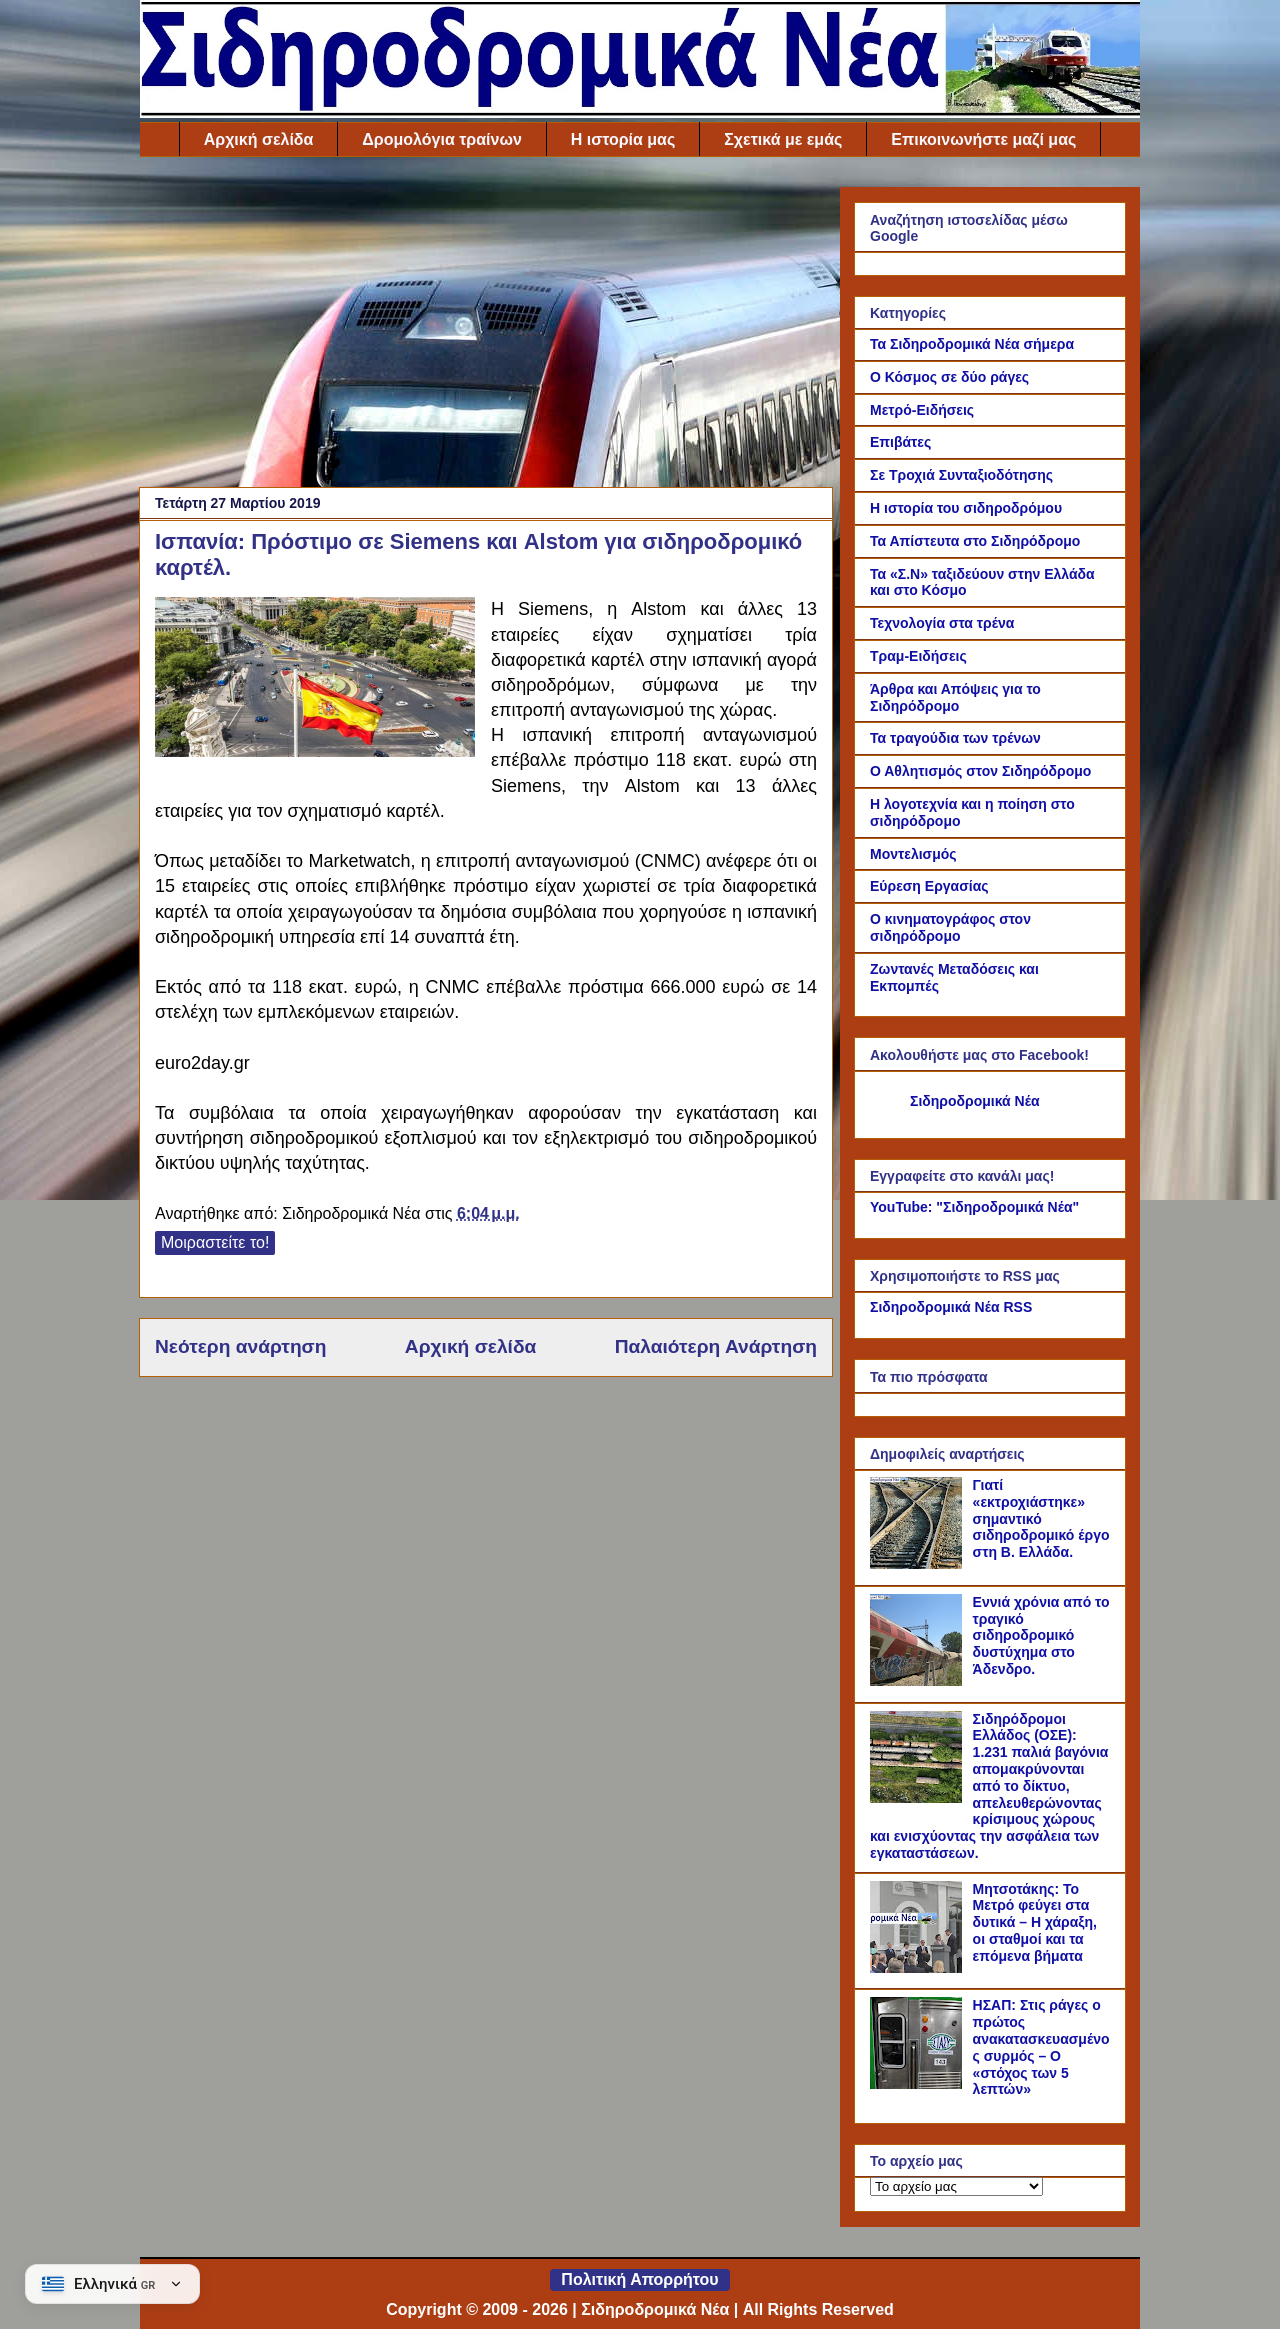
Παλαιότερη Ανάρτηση (716, 1346)
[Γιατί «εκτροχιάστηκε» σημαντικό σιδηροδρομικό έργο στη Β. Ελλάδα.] (919, 1564)
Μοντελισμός (913, 854)
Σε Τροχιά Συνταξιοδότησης (961, 475)
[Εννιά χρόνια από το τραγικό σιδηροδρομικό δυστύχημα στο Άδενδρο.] (919, 1681)
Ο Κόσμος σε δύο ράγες (949, 377)
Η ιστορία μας (623, 139)
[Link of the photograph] (315, 680)
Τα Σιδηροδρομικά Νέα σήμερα (972, 344)
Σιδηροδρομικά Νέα (975, 1101)
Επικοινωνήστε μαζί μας (983, 139)
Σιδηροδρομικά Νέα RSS (951, 1307)
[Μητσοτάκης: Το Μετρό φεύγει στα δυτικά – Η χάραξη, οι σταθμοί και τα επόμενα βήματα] (919, 1968)
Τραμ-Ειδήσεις (918, 656)
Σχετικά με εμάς (783, 139)
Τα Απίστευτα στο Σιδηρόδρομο (975, 541)
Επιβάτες (900, 442)
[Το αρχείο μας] (956, 2186)
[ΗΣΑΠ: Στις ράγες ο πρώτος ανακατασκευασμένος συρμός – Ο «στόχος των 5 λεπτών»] (919, 2084)
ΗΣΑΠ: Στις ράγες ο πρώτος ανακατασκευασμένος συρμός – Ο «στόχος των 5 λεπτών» (1041, 2047)
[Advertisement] (486, 327)
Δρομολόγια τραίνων (441, 139)
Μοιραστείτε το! (215, 1242)
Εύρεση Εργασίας (929, 886)
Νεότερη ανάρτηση (240, 1346)
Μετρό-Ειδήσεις (922, 410)
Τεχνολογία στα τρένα (942, 623)
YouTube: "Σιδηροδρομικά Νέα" (974, 1207)
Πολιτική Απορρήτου (639, 2279)
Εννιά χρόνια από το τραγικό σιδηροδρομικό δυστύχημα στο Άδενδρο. (1041, 1635)
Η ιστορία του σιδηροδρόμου (966, 508)
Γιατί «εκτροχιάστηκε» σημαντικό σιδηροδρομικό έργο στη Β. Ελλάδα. (1041, 1518)
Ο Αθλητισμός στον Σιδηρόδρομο (980, 771)
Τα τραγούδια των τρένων (955, 738)
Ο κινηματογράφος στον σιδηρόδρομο (950, 927)
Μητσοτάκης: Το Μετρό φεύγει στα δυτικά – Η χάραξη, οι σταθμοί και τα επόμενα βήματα (1035, 1922)
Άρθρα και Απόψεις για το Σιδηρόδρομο (955, 697)
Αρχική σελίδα (259, 139)
